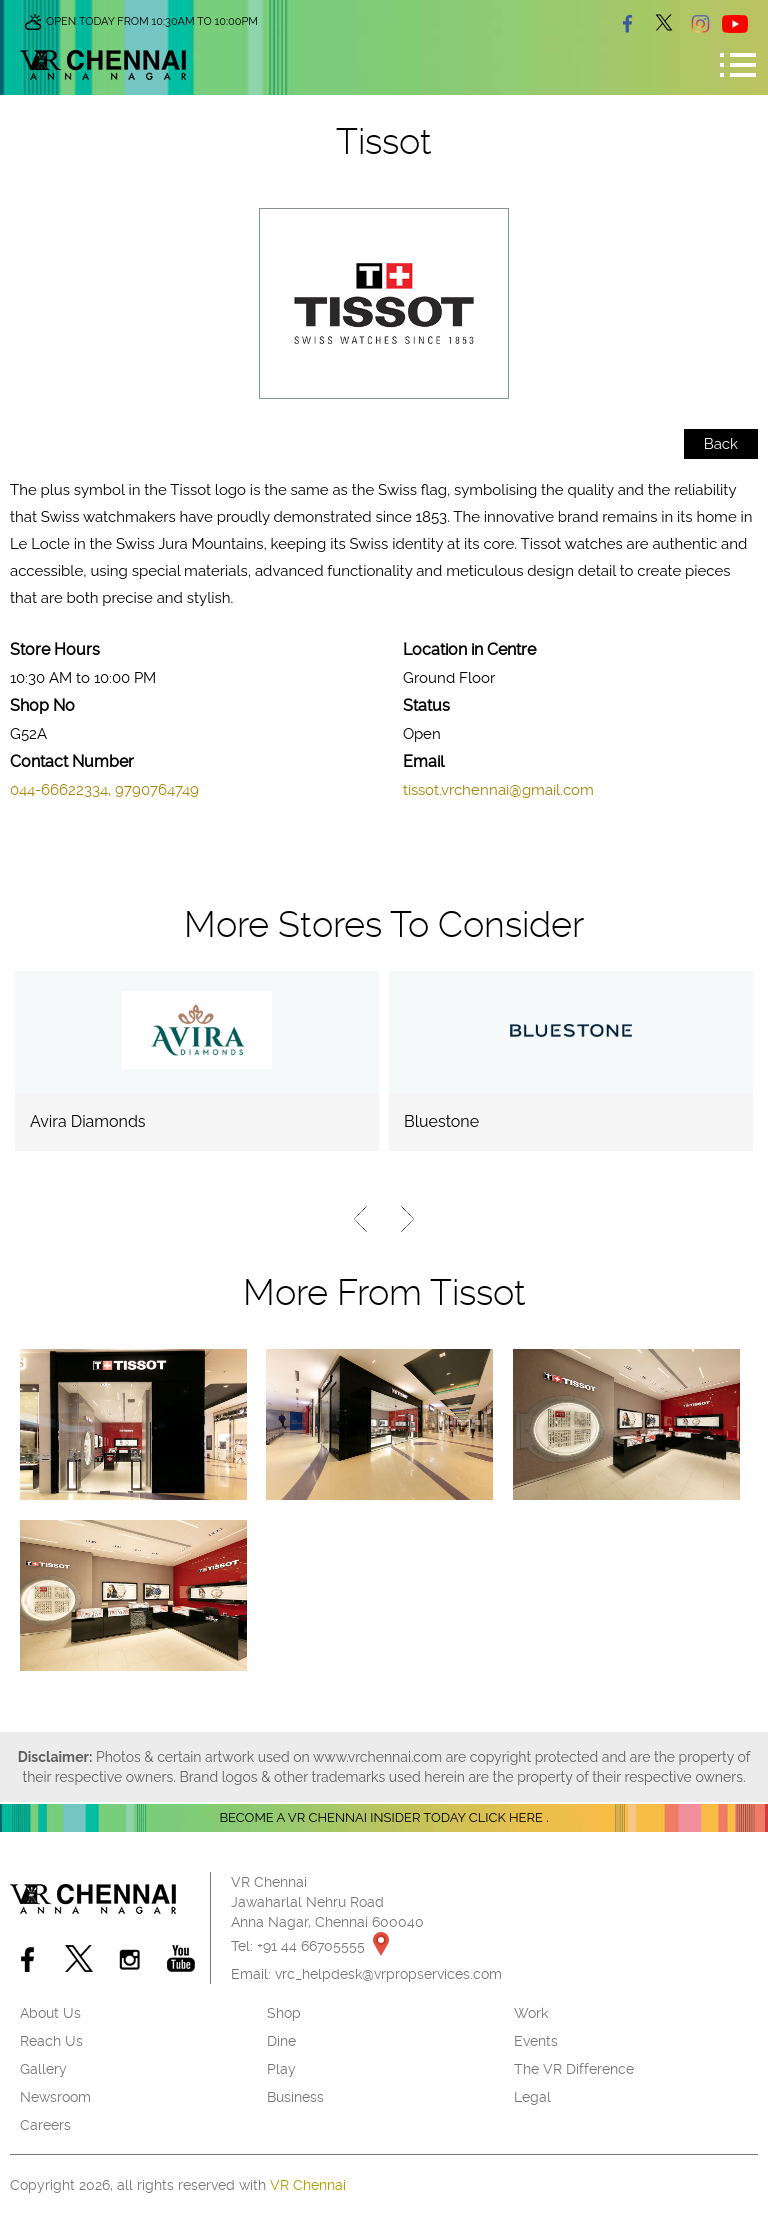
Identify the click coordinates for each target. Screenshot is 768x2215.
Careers (45, 2125)
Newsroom (55, 2097)
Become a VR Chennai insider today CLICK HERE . (383, 1817)
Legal (532, 2097)
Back (721, 444)
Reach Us (51, 2041)
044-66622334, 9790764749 (104, 790)
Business (295, 2097)
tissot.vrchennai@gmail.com (498, 790)
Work (531, 2013)
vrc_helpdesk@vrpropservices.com (388, 1974)
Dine (281, 2041)
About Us (50, 2013)
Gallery (43, 2069)
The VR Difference (574, 2069)
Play (281, 2069)
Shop (284, 2013)
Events (536, 2041)
